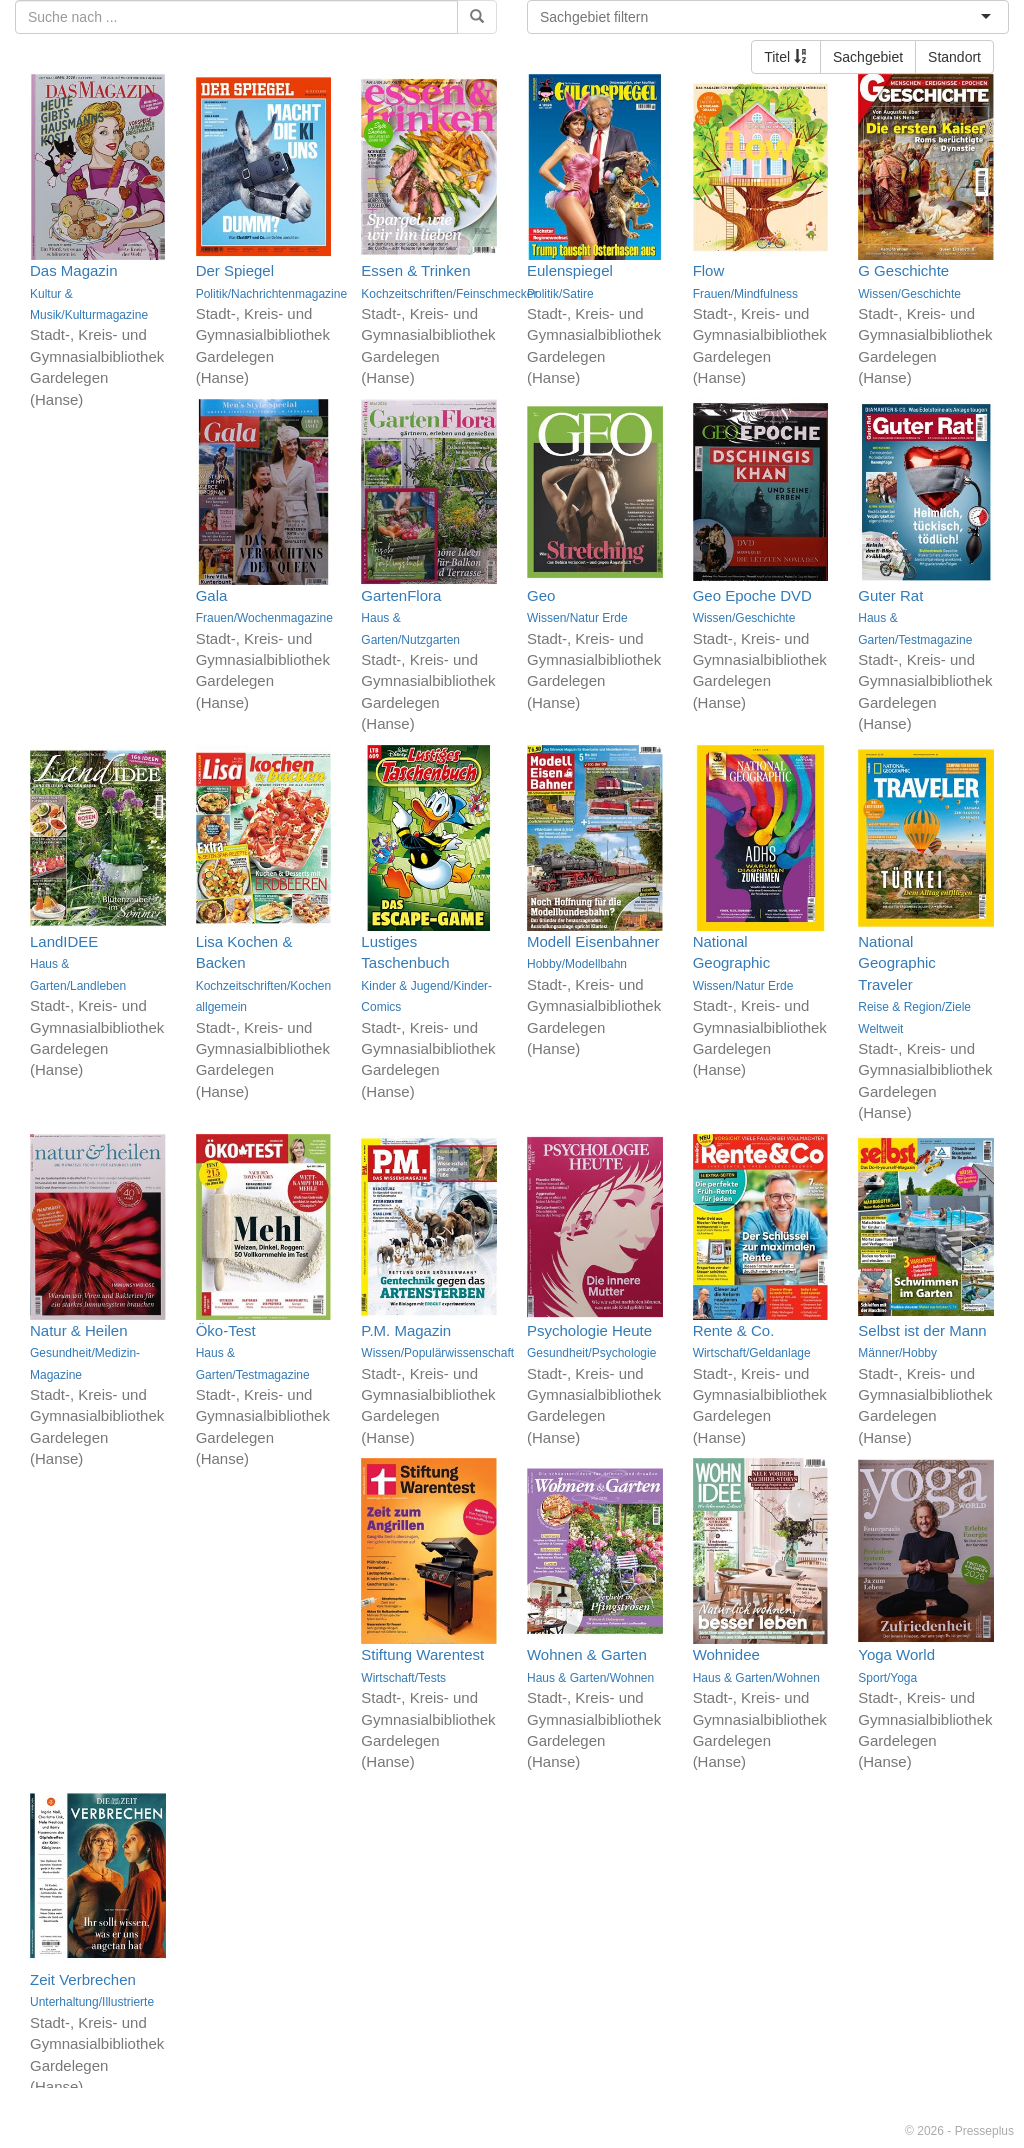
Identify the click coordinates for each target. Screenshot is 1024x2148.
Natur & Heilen (79, 1330)
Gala (212, 595)
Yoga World (896, 1654)
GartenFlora (401, 595)
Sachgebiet (868, 57)
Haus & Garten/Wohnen (590, 1678)
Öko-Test (226, 1330)
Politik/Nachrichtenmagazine (271, 294)
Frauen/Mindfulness (745, 294)
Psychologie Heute (589, 1330)
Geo (541, 595)
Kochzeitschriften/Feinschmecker (449, 294)
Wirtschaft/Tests (403, 1678)
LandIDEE (64, 941)
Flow (709, 270)
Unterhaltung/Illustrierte (92, 2002)
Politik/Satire (560, 294)
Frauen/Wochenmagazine (264, 618)
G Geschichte (903, 270)
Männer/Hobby (897, 1353)
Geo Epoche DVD (752, 595)
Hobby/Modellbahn (577, 964)
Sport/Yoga (887, 1678)
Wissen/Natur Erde (577, 618)
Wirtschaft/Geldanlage (752, 1353)
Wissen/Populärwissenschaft (437, 1353)
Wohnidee (726, 1654)
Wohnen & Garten (587, 1654)
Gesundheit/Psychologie (591, 1353)
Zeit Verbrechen (83, 1979)
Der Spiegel (235, 270)
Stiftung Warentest (422, 1654)
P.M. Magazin (406, 1330)
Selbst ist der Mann (922, 1330)
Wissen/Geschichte (909, 294)
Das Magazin (74, 270)
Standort (954, 57)
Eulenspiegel (570, 270)
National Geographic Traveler (897, 963)
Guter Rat (890, 595)
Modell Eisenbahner (593, 941)
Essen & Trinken (415, 270)
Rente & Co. (734, 1330)
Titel (786, 57)
